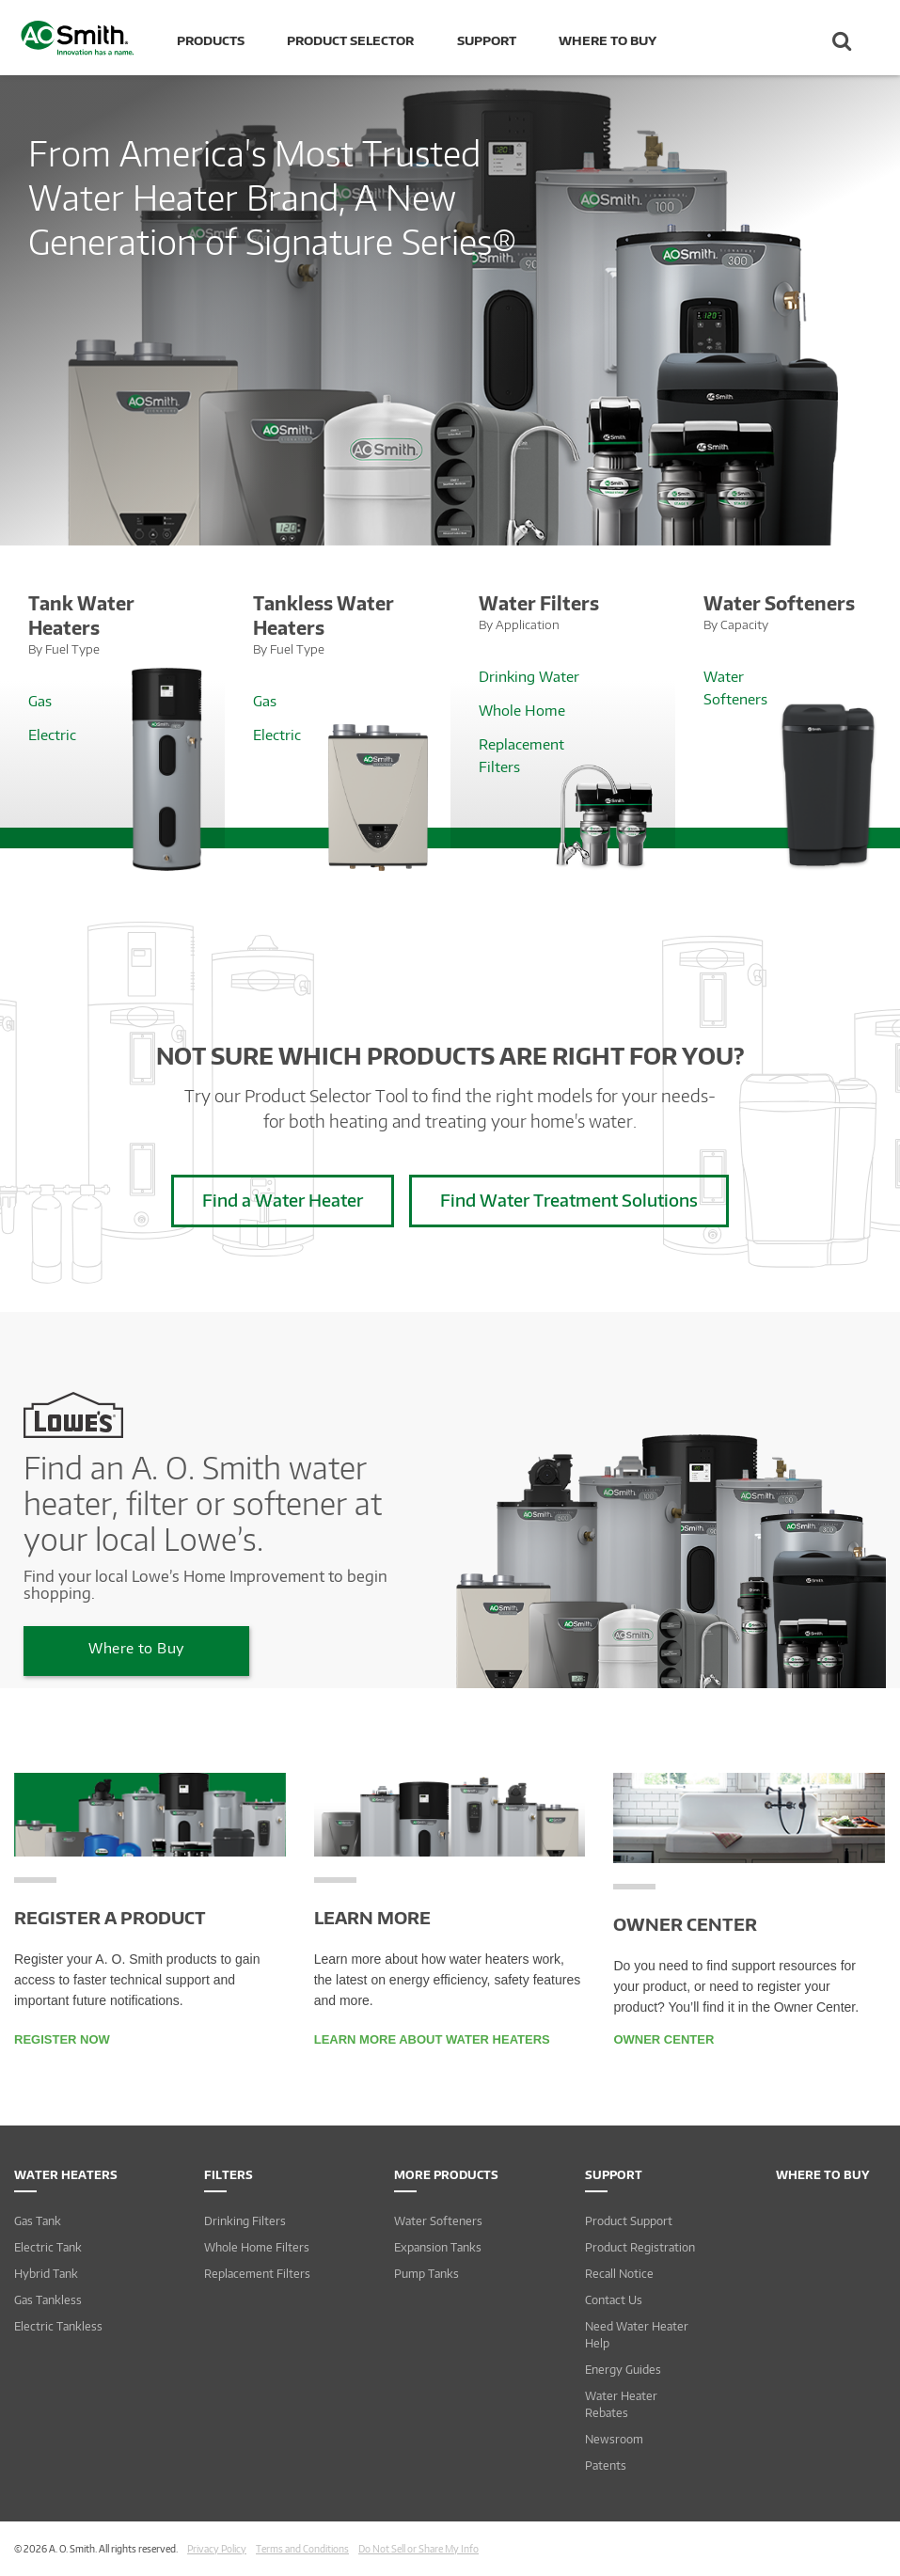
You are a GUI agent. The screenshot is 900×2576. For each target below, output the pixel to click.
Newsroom (614, 2439)
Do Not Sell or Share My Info (418, 2548)
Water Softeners (438, 2221)
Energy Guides (623, 2370)
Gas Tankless (48, 2300)
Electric (52, 734)
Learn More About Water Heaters (432, 2039)
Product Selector (350, 40)
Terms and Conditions (302, 2548)
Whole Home (522, 710)
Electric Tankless (58, 2326)
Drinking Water (529, 676)
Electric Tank (48, 2247)
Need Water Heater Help (636, 2334)
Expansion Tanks (438, 2247)
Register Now (62, 2039)
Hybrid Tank (46, 2274)
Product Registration (640, 2247)
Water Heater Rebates (621, 2404)
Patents (605, 2465)
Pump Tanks (426, 2274)
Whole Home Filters (256, 2247)
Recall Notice (619, 2274)
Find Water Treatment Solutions (569, 1199)
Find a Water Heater (282, 1199)
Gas (40, 700)
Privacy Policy (216, 2548)
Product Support (628, 2221)
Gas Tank (37, 2221)
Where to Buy (607, 40)
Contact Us (613, 2300)
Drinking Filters (245, 2221)
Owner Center (663, 2039)
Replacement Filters (257, 2274)
